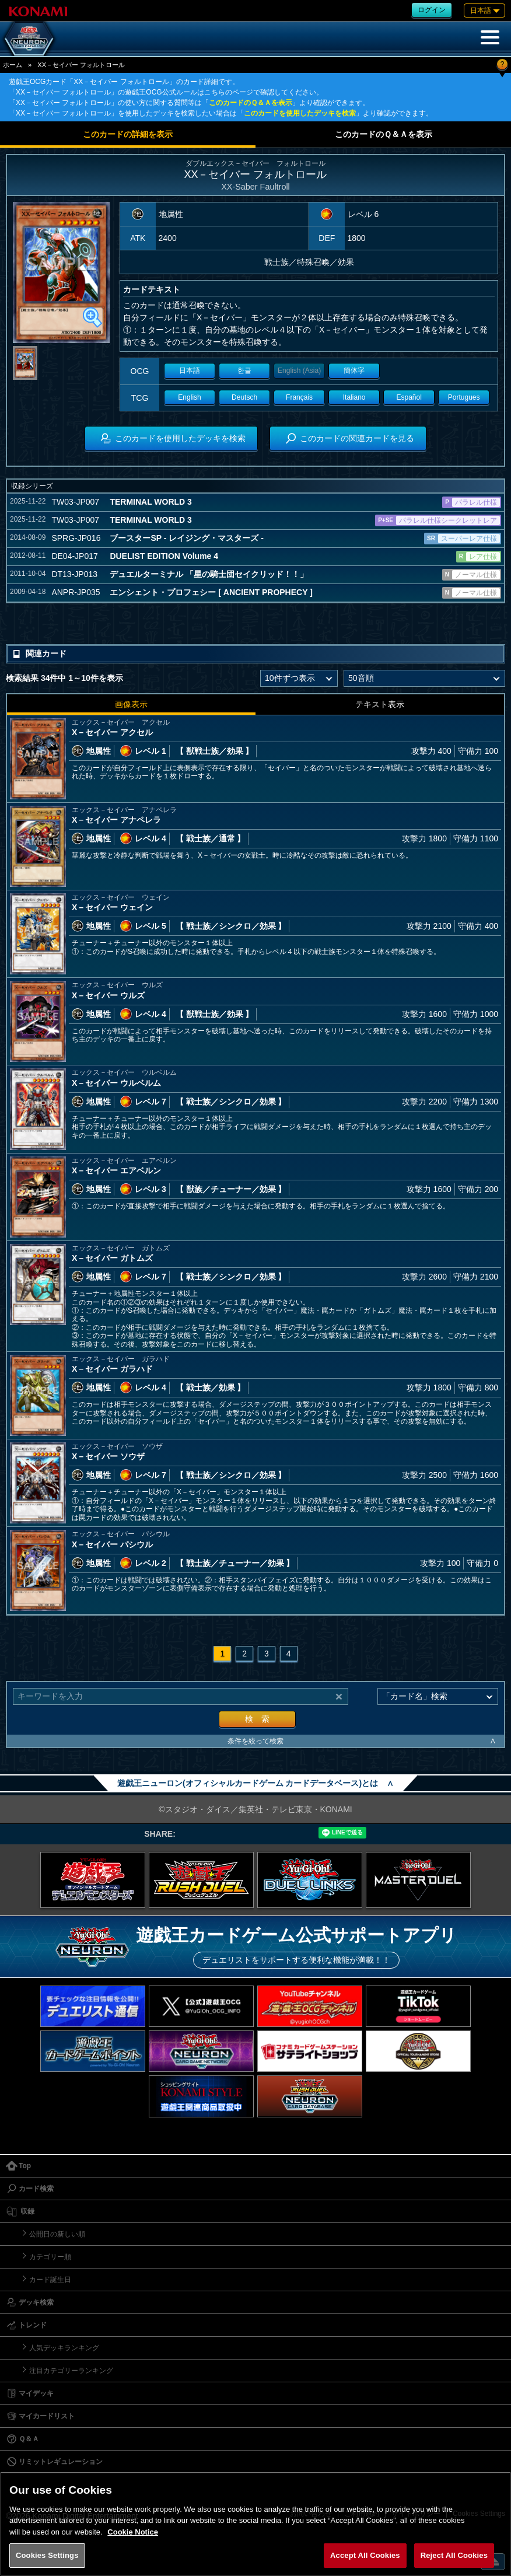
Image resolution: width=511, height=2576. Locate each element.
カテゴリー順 (50, 2257)
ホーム (12, 64)
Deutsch (244, 397)
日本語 (189, 370)
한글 (244, 370)
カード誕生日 (50, 2280)
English (189, 397)
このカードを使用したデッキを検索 (300, 113)
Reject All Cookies (454, 2555)
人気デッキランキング (64, 2348)
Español (408, 397)
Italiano (354, 397)
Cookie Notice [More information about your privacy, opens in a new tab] (132, 2532)
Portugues (464, 397)
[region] (255, 2524)
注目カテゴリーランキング (71, 2371)
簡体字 (354, 370)
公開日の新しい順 (57, 2234)
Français (299, 397)
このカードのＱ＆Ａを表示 (250, 103)
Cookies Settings (47, 2555)
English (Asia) (299, 370)
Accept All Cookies (365, 2555)
